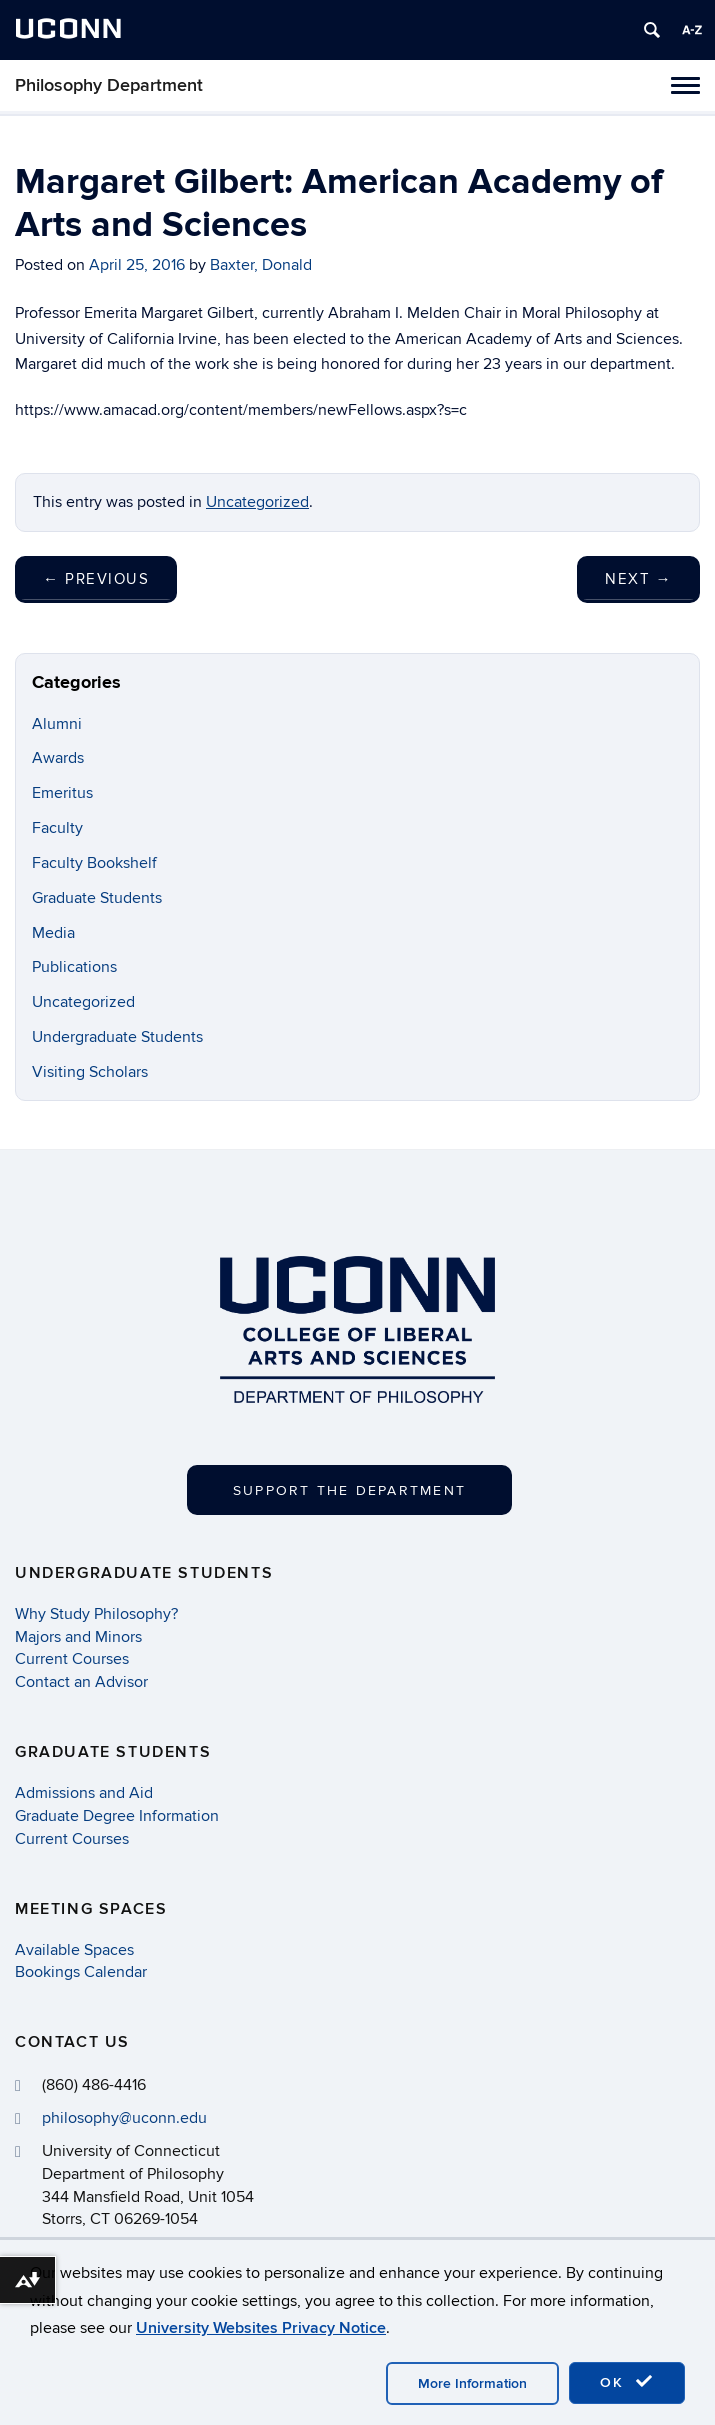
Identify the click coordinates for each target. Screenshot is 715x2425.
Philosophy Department (109, 85)
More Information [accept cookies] (472, 2383)
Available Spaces (74, 1950)
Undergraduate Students (117, 1037)
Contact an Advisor (81, 1682)
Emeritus (62, 793)
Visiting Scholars (90, 1072)
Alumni (57, 724)
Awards (58, 758)
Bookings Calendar (81, 1972)
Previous (96, 579)
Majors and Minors (78, 1637)
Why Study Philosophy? (96, 1614)
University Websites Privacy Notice (261, 2328)
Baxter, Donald (261, 265)
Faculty (57, 828)
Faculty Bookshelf (94, 863)
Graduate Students (97, 898)
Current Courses (72, 1659)
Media (53, 933)
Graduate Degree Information (117, 1816)
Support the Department (349, 1490)
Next (638, 579)
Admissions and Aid (84, 1793)
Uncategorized (257, 502)
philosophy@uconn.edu (124, 2118)
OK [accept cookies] (627, 2382)
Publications (74, 967)
